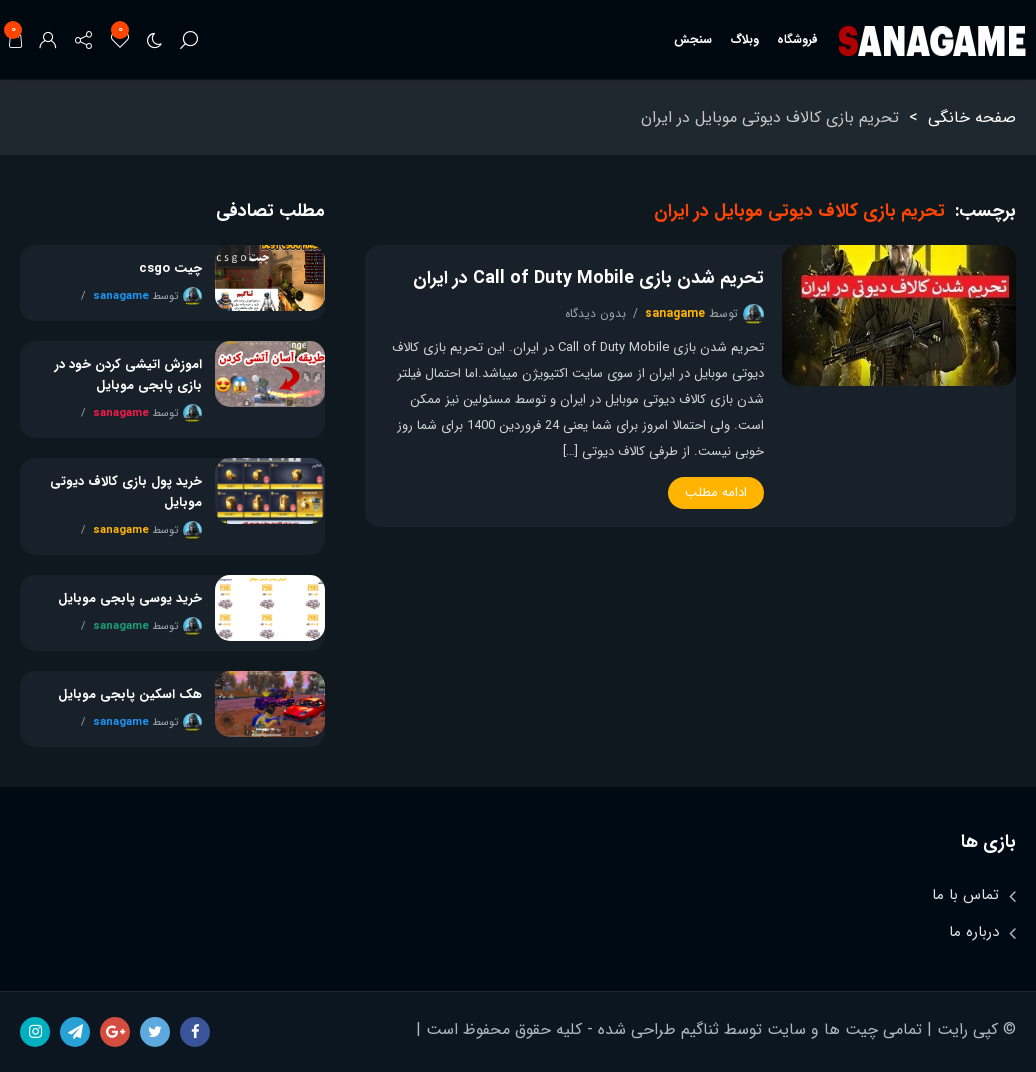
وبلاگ (744, 39)
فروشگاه (797, 39)
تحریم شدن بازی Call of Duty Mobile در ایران (588, 278)
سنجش (693, 39)
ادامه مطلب (716, 492)
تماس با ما (965, 895)
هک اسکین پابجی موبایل (130, 694)
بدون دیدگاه (595, 313)
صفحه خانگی (972, 117)
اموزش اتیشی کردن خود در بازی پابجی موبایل (128, 375)
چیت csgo (170, 268)
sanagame (675, 313)
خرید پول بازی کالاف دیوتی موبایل (126, 492)
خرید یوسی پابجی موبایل (130, 598)
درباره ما (974, 932)
